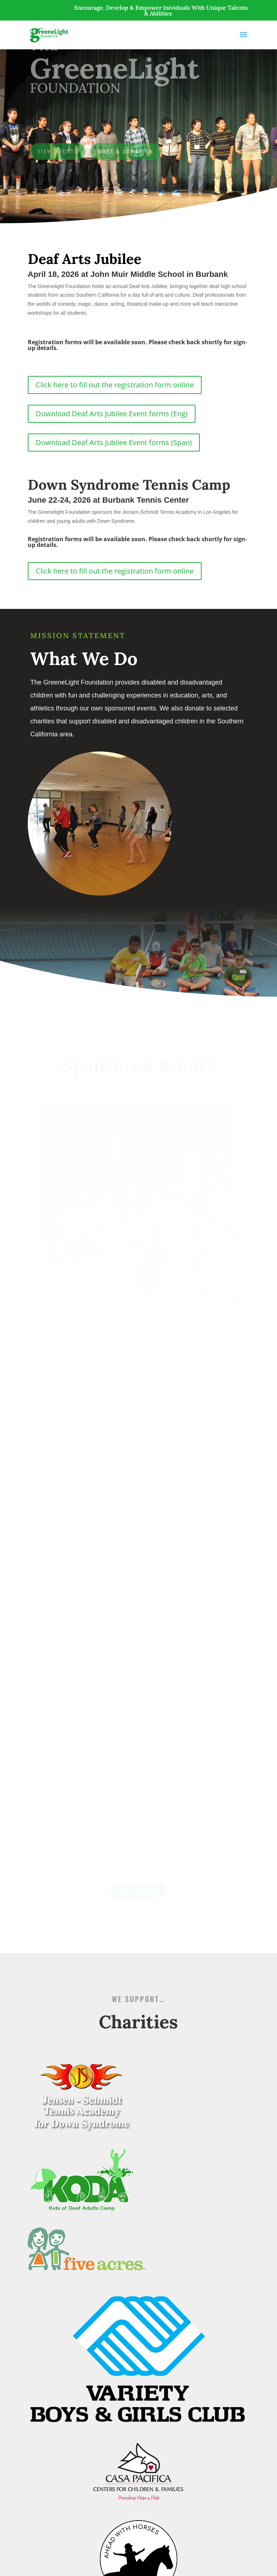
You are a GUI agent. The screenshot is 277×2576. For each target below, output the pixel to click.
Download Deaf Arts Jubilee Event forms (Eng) (112, 413)
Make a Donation (125, 150)
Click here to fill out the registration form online (115, 385)
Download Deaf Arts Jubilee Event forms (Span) (114, 442)
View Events (58, 150)
